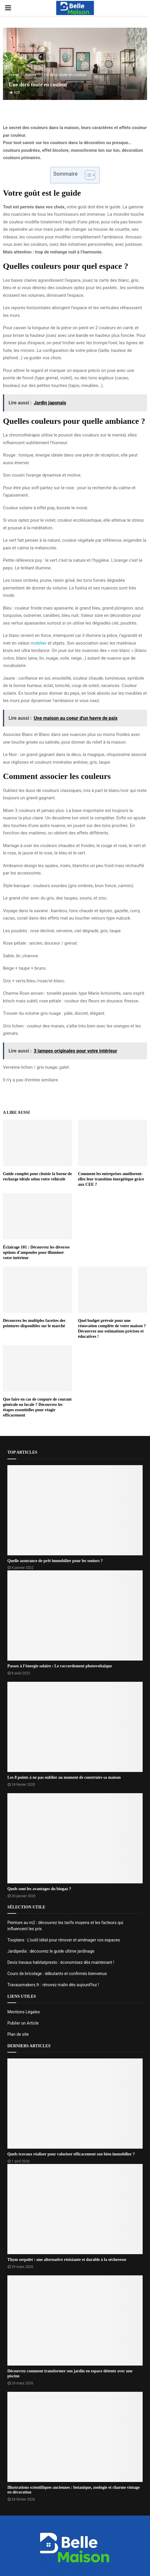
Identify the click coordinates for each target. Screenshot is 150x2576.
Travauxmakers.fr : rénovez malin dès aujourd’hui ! (53, 1984)
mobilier (39, 643)
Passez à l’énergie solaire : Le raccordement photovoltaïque (59, 1666)
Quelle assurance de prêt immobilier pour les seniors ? (55, 1561)
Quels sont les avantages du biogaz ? (39, 1889)
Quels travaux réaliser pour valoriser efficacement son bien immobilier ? (71, 2154)
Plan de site (18, 2034)
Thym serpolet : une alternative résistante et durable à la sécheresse (66, 2259)
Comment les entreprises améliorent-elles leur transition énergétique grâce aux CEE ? (111, 1179)
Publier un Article (23, 2023)
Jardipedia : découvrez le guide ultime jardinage (50, 1951)
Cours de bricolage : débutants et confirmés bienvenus (57, 1973)
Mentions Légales (23, 2012)
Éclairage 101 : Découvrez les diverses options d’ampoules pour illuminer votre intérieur (36, 1252)
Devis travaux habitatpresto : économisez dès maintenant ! (60, 1962)
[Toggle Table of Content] (87, 175)
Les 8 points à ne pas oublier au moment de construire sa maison (64, 1777)
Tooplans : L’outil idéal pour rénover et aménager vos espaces (63, 1940)
